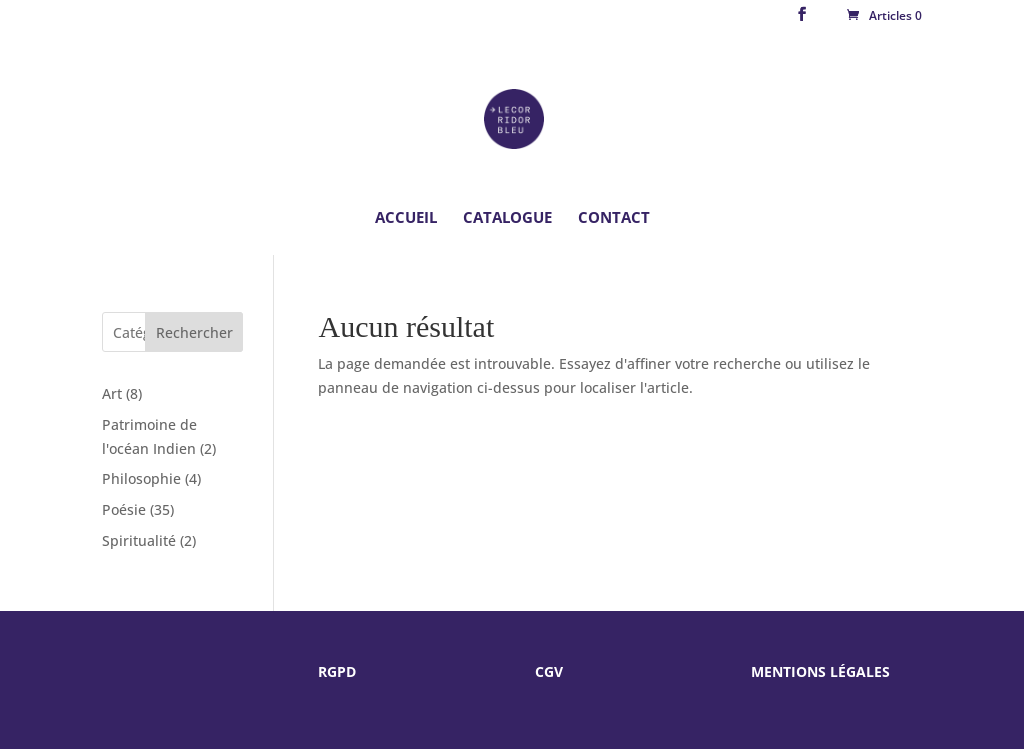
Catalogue (507, 218)
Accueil (406, 218)
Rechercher (194, 332)
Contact (614, 218)
